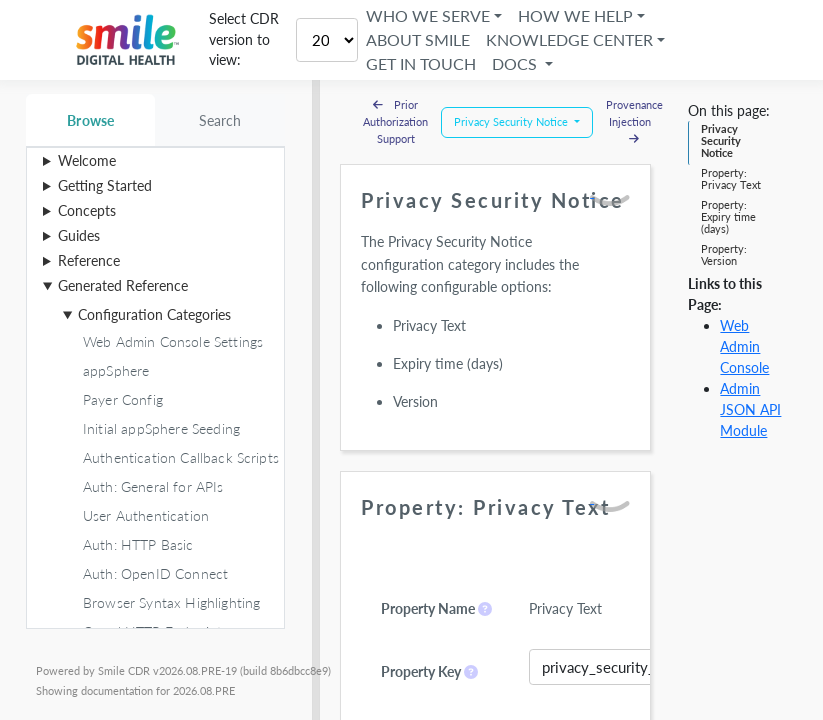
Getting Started (105, 185)
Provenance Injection (634, 121)
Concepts (87, 210)
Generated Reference (123, 285)
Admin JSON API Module (750, 409)
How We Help (578, 15)
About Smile (421, 39)
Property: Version (724, 254)
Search (220, 120)
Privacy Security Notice (721, 141)
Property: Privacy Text (731, 178)
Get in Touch (424, 63)
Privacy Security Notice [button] (512, 121)
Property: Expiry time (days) (728, 217)
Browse (90, 120)
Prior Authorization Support (395, 121)
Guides (79, 235)
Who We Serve (431, 15)
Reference (89, 260)
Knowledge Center (572, 39)
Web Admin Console (744, 346)
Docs (519, 63)
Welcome (87, 160)
